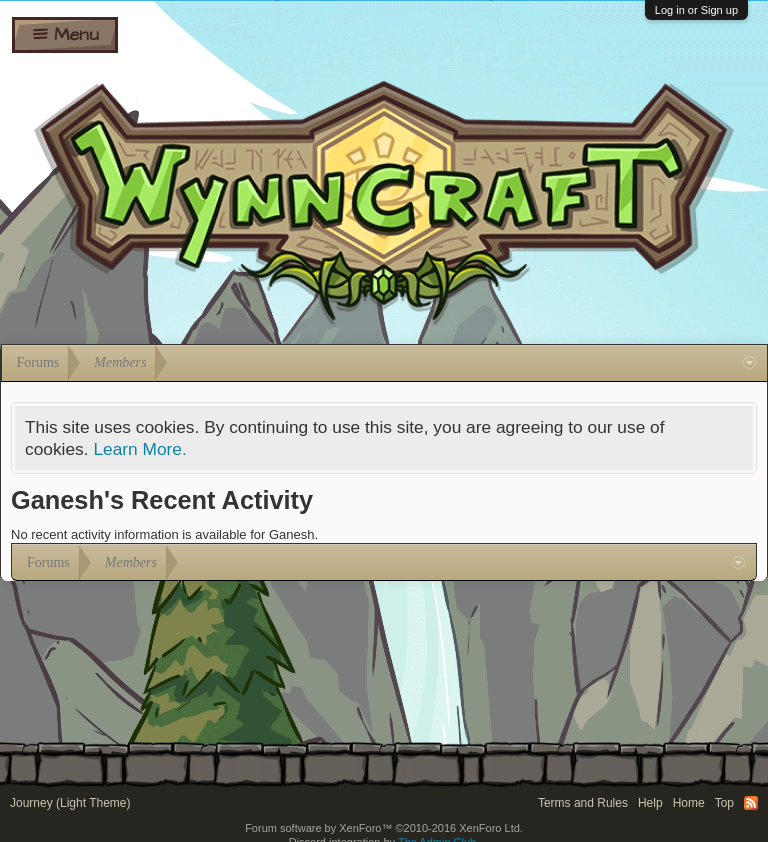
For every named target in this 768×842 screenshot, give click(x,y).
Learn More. (139, 449)
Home (689, 803)
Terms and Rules (583, 803)
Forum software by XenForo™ (384, 828)
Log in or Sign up (696, 10)
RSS (751, 803)
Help (650, 803)
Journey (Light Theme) (70, 803)
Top (724, 803)
